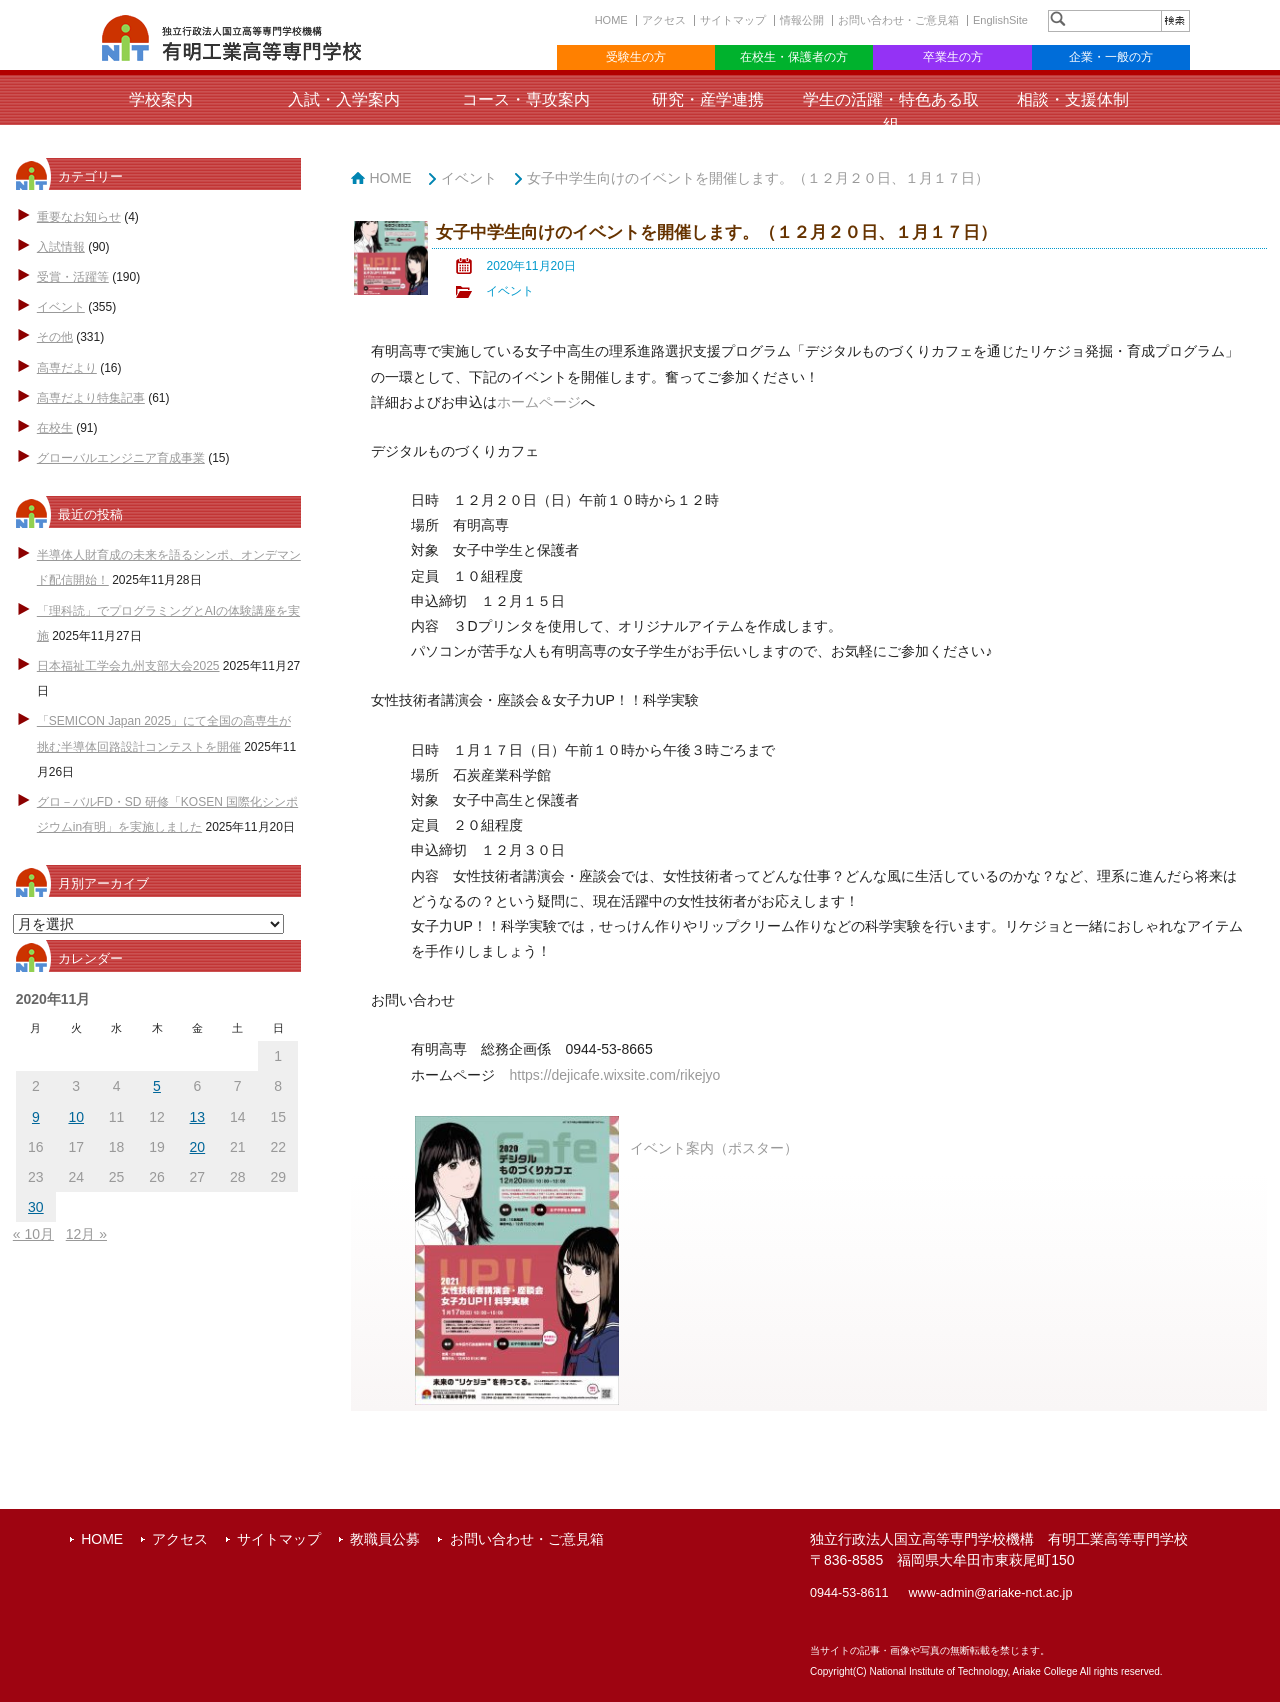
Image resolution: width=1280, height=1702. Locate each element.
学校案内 (161, 99)
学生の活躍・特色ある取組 (891, 112)
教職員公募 (385, 1539)
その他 (55, 337)
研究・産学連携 (708, 99)
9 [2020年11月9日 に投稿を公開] (36, 1117)
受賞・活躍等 (73, 277)
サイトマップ (733, 20)
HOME (611, 20)
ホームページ (539, 402)
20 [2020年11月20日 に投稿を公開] (198, 1147)
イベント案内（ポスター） (714, 1148)
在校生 (55, 428)
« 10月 (33, 1234)
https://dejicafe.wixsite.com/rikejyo (614, 1075)
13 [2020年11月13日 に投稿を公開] (198, 1117)
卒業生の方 (953, 57)
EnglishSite (1000, 20)
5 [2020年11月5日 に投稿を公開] (157, 1086)
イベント (61, 307)
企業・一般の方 (1111, 57)
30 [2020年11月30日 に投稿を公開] (36, 1207)
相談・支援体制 (1073, 99)
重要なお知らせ (79, 217)
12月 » (86, 1234)
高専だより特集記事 (91, 398)
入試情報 (61, 247)
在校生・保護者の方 (794, 57)
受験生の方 (636, 57)
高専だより (67, 368)
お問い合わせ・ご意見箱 (898, 20)
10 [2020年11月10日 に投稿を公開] (76, 1117)
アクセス (664, 20)
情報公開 (802, 20)
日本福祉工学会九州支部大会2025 (128, 666)
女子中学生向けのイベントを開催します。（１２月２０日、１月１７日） (758, 178)
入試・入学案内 (344, 99)
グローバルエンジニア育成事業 (121, 458)
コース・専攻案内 (526, 99)
